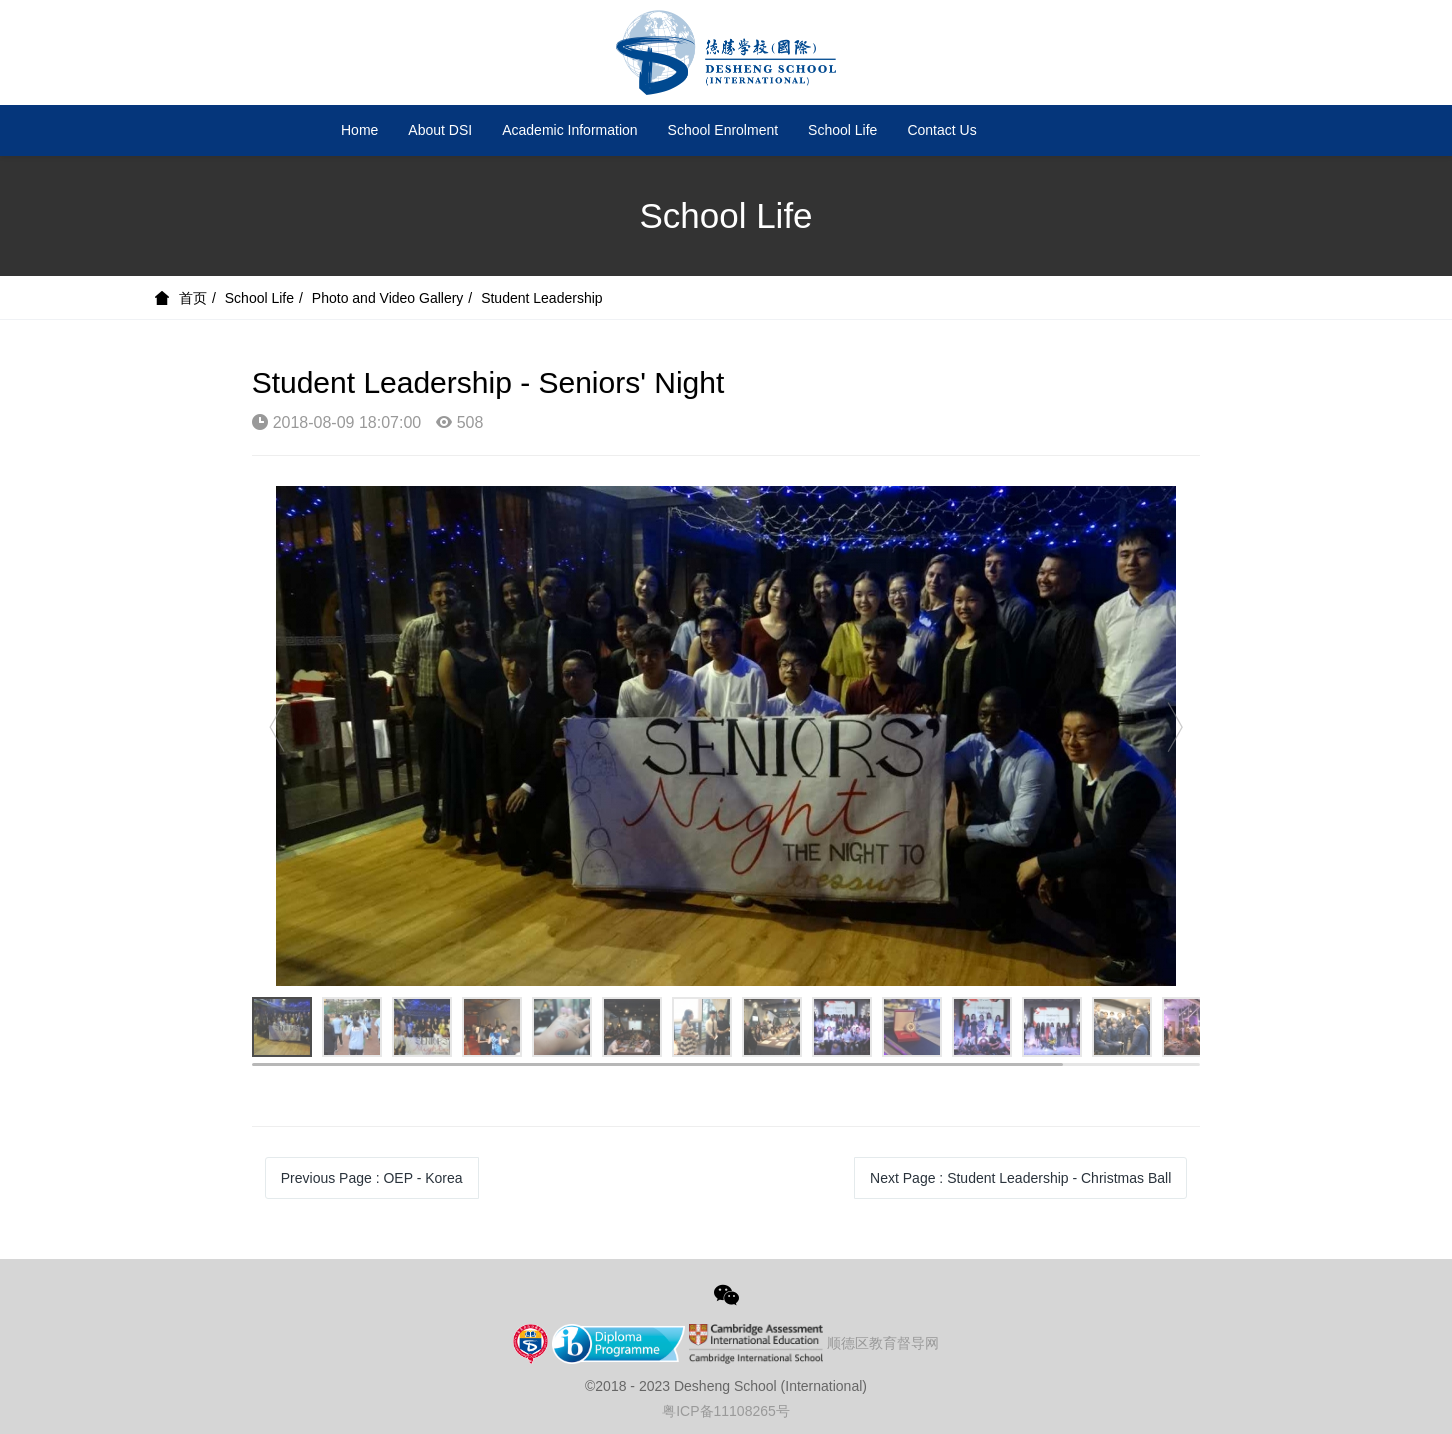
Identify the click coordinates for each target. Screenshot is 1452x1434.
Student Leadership (541, 298)
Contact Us (941, 130)
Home (359, 130)
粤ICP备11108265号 (726, 1411)
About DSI (440, 130)
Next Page (1020, 1178)
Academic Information (569, 130)
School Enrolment (723, 130)
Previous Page (372, 1178)
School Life (842, 130)
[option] (726, 736)
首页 (193, 298)
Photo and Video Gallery (388, 298)
